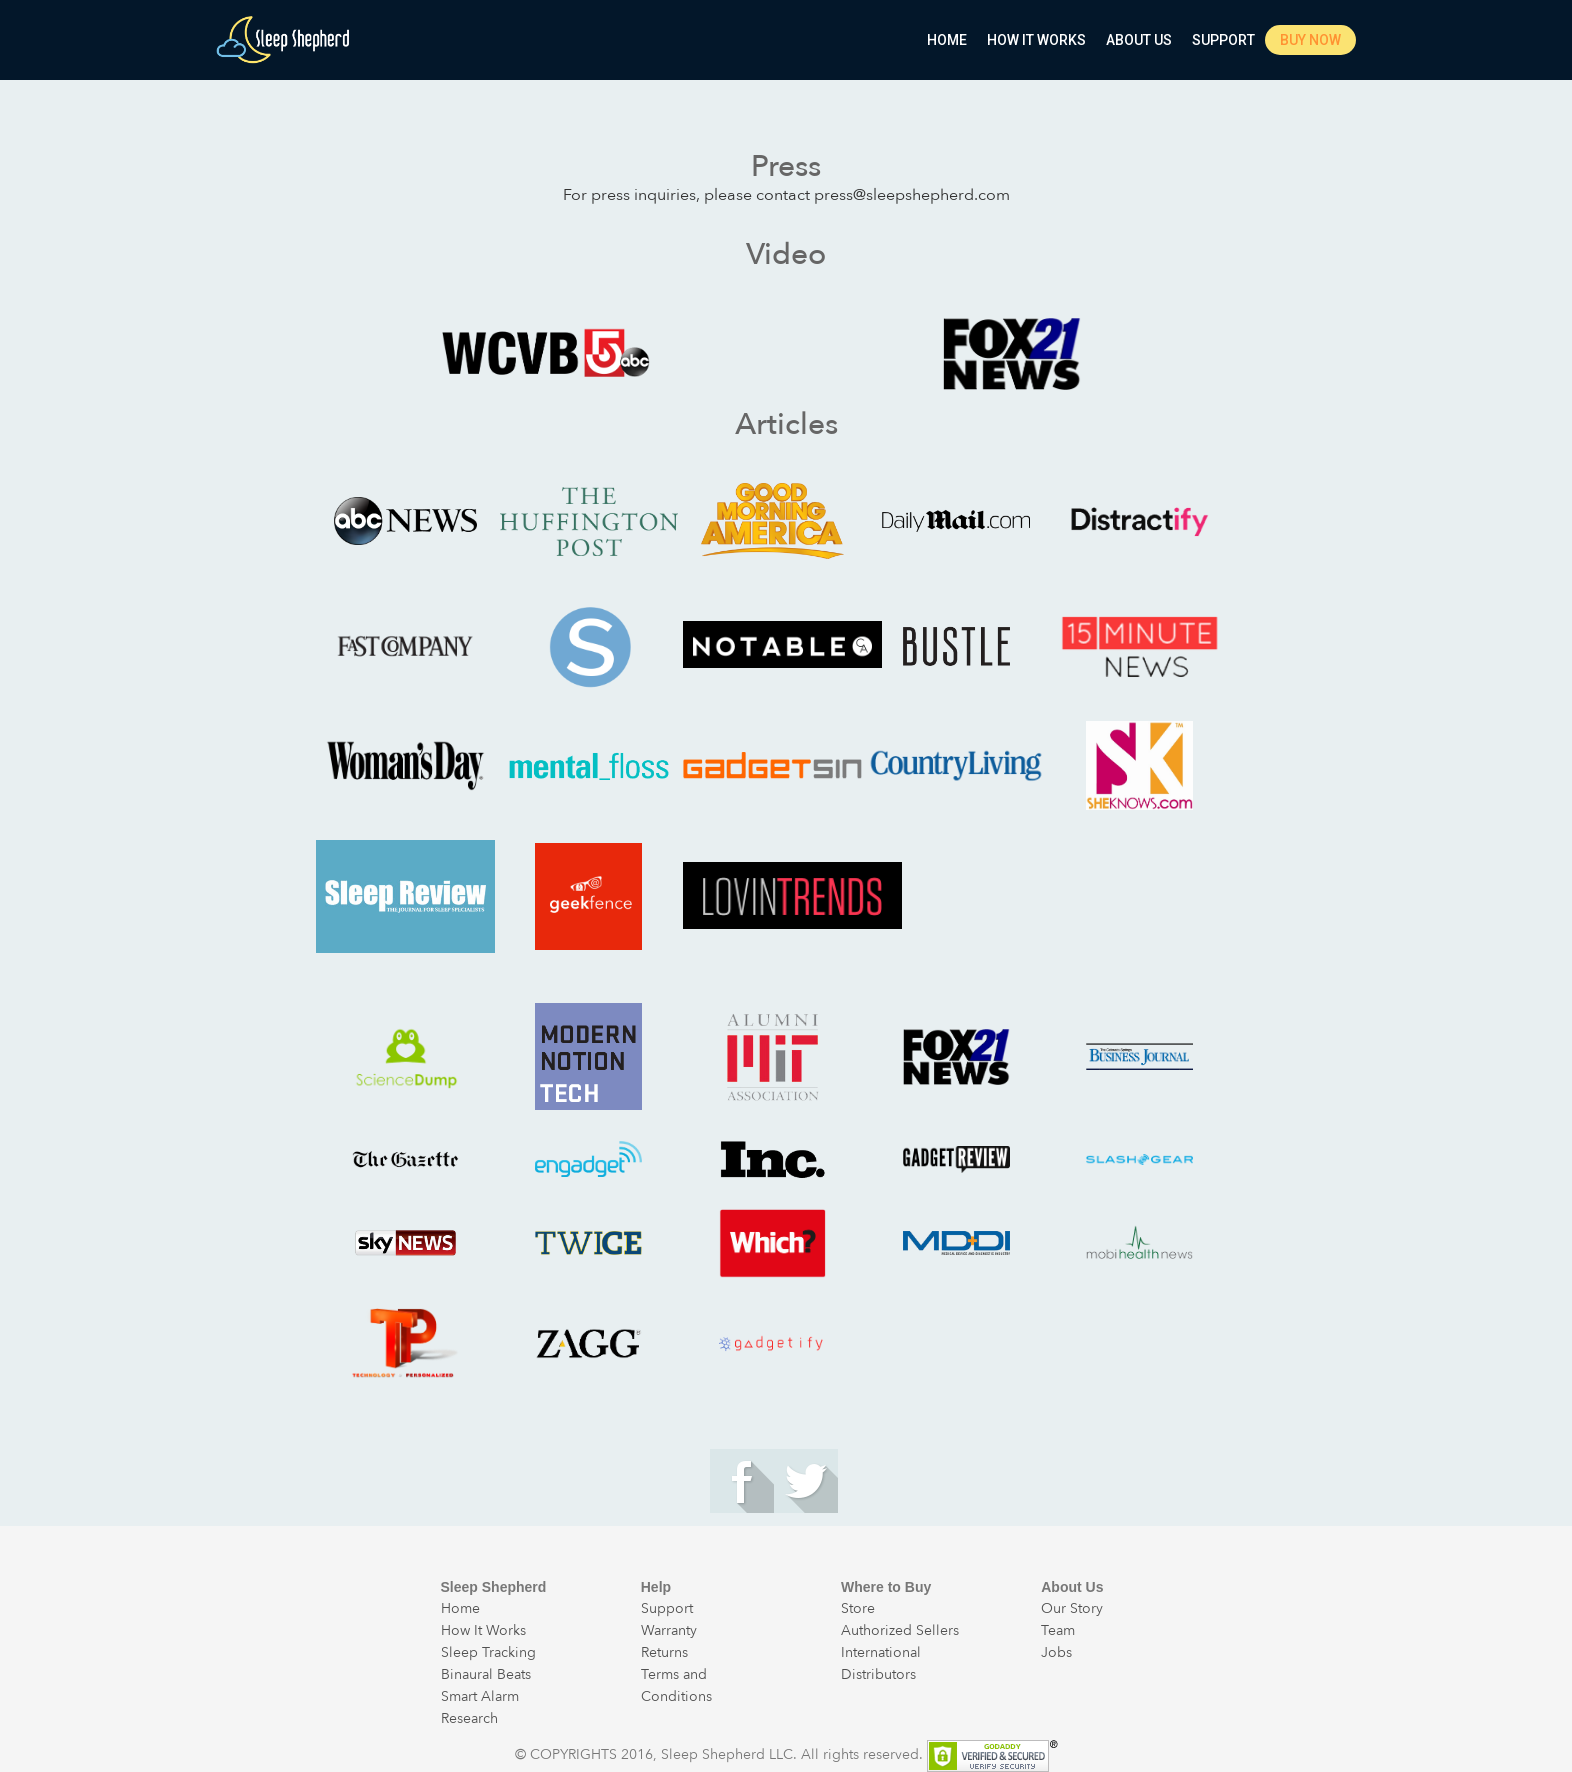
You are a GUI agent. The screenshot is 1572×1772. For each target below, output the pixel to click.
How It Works (1036, 40)
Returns (664, 1652)
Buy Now (1310, 40)
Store (858, 1608)
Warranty (669, 1630)
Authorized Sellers (900, 1630)
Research (469, 1718)
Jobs (1056, 1652)
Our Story (1072, 1608)
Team (1058, 1630)
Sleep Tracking (488, 1652)
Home (947, 40)
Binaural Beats (486, 1674)
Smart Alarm (480, 1696)
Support (1223, 40)
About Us (1139, 40)
